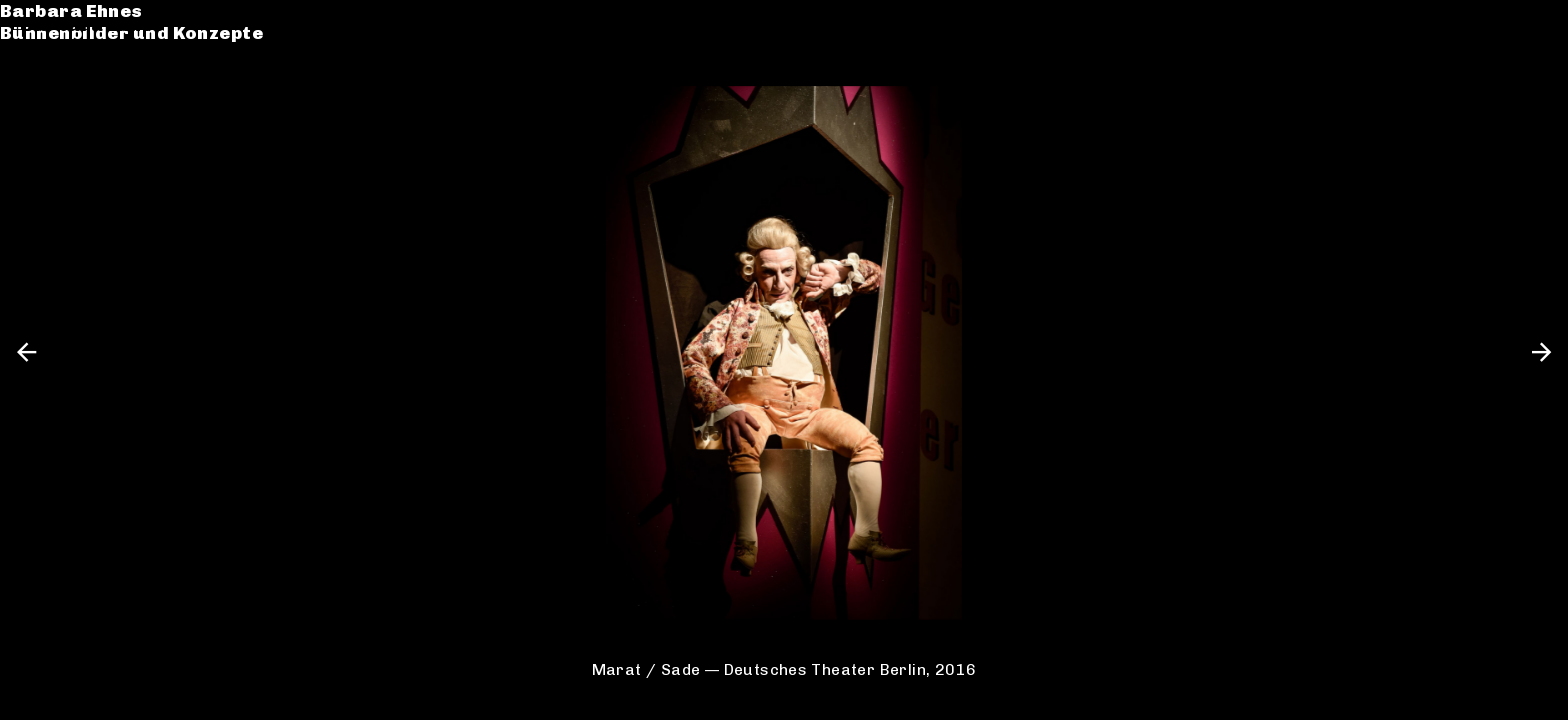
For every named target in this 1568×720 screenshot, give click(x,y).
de (1501, 24)
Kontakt (60, 128)
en (1535, 24)
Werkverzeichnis (103, 83)
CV (34, 106)
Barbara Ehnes (92, 24)
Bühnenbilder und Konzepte (152, 47)
